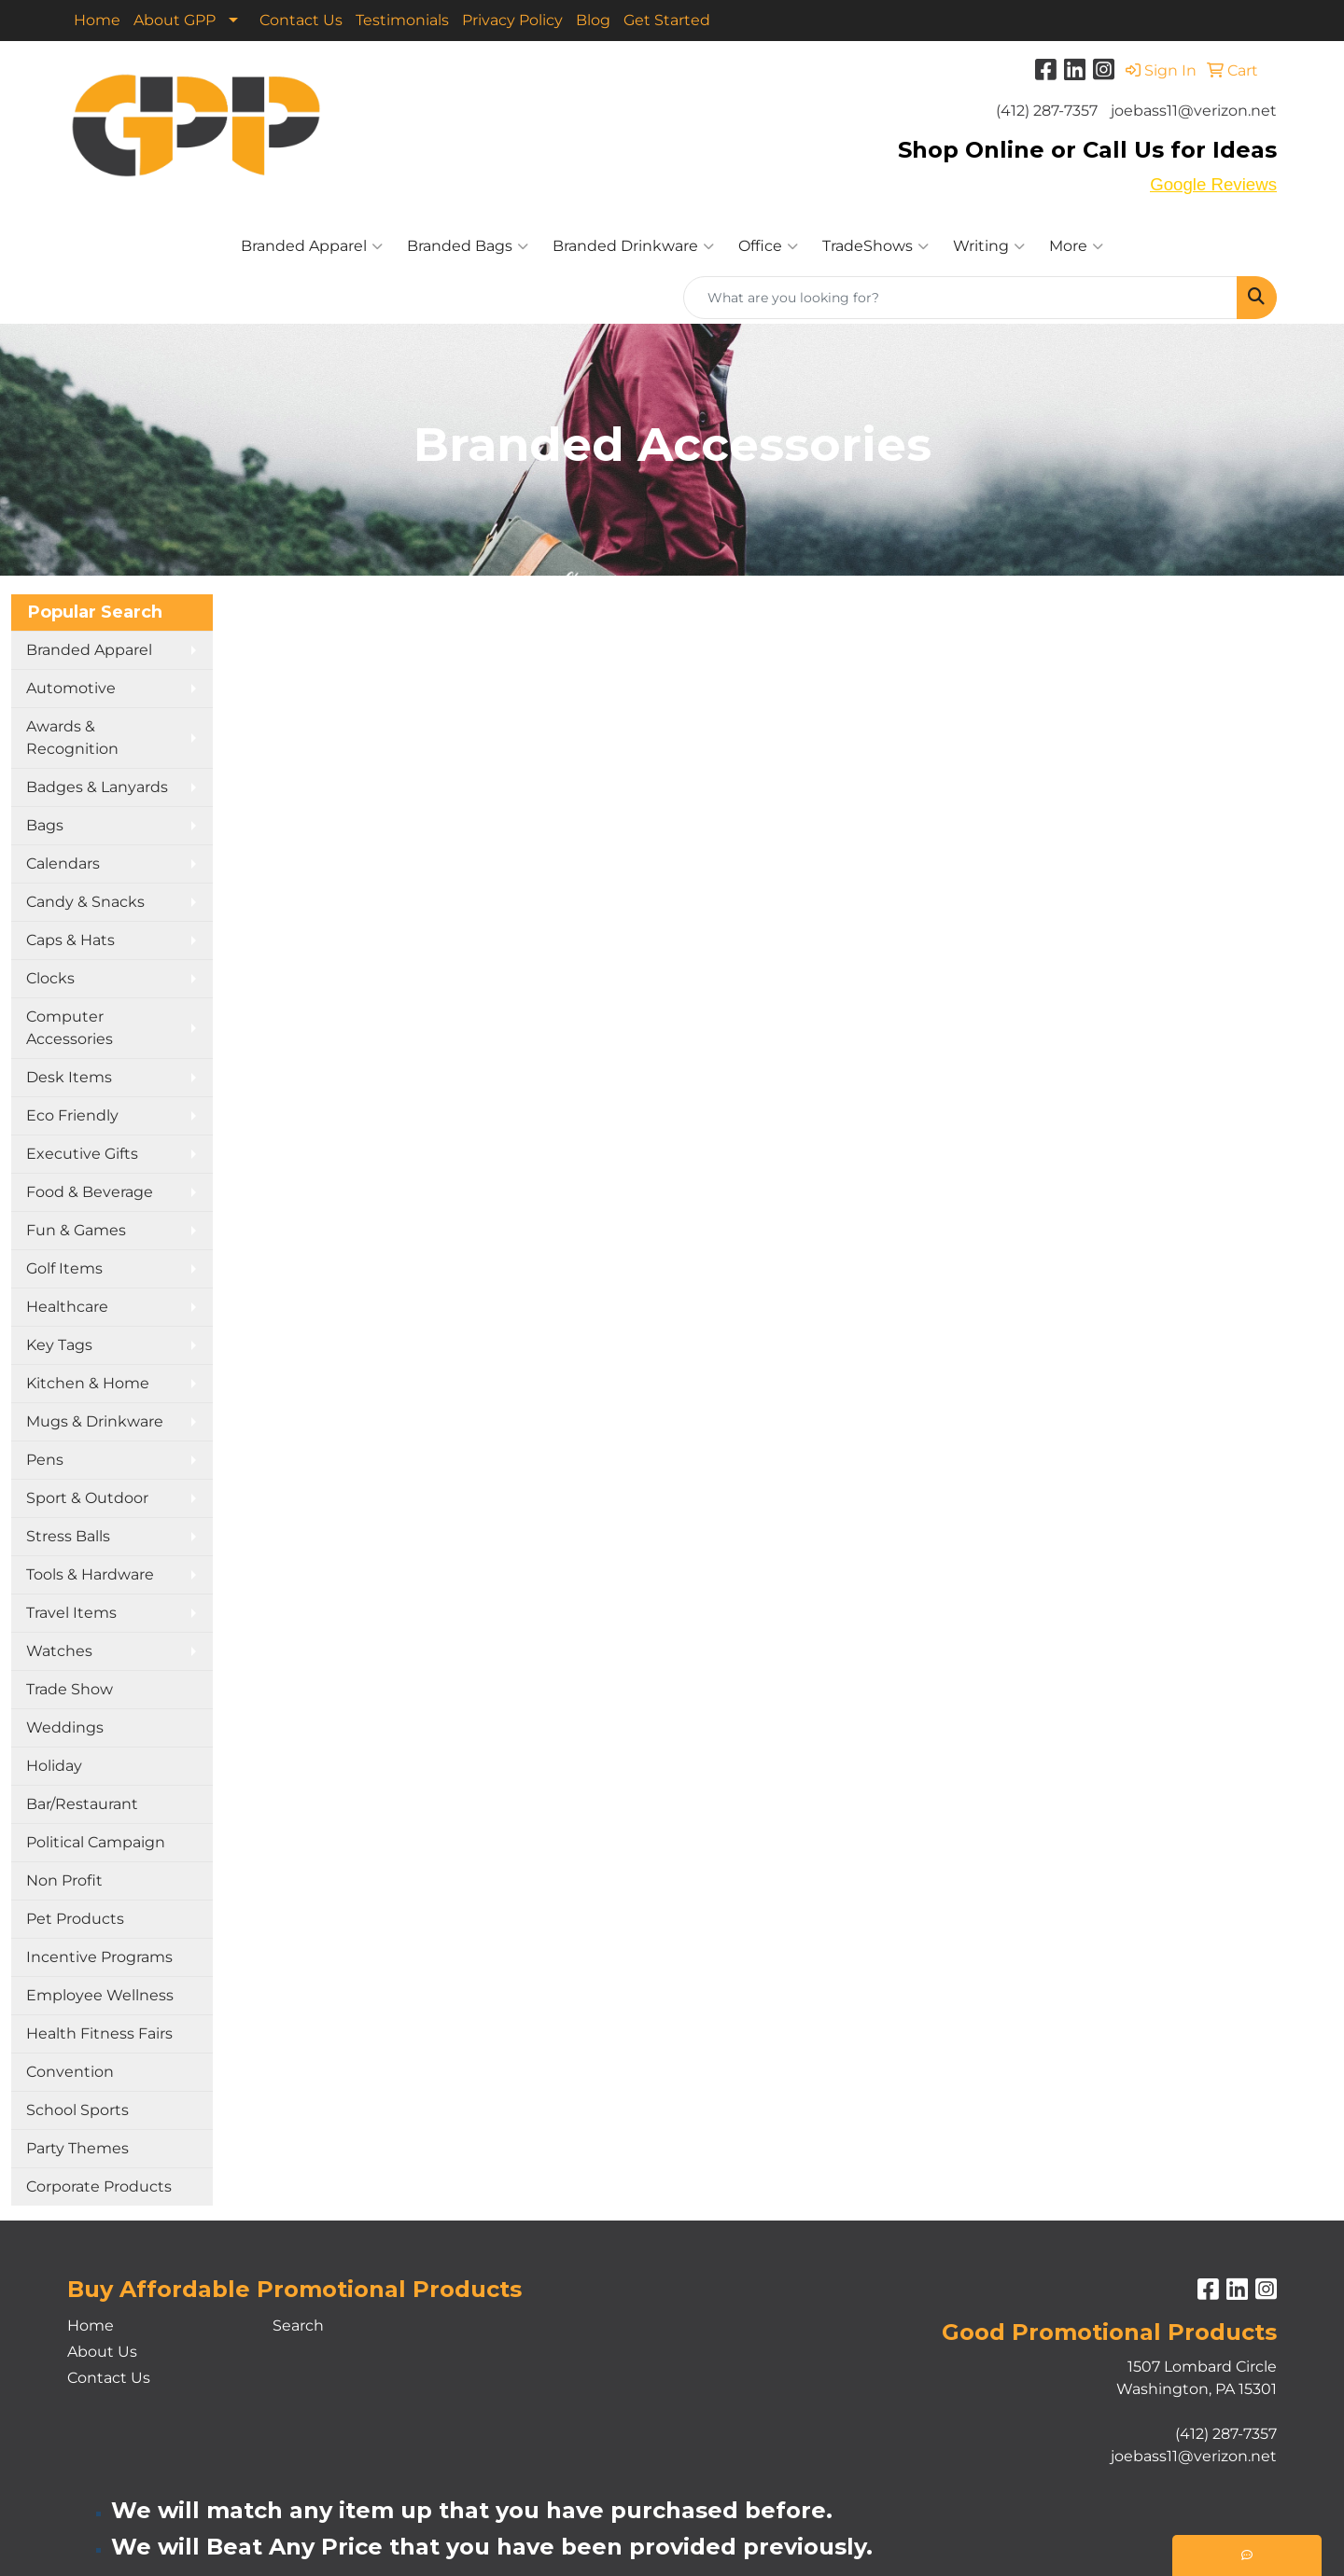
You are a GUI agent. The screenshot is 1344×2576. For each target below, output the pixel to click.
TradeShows (875, 246)
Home (97, 20)
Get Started (666, 20)
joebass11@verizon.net (1194, 110)
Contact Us (301, 20)
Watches (59, 1651)
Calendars (63, 863)
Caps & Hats (70, 940)
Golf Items (64, 1268)
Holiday (54, 1766)
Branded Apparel (312, 246)
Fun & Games (76, 1230)
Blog (593, 20)
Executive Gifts (82, 1154)
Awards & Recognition (72, 737)
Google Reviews (1213, 184)
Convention (70, 2072)
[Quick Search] (960, 297)
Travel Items (71, 1613)
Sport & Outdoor (87, 1498)
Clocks (50, 978)
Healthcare (67, 1307)
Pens (44, 1460)
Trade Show (69, 1689)
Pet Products (75, 1919)
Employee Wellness (100, 1995)
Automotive (71, 688)
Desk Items (69, 1077)
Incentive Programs (99, 1957)
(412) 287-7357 (1047, 110)
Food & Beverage (89, 1192)
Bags (44, 825)
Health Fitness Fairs (99, 2033)
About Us (102, 2351)
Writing (989, 246)
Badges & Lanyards (97, 787)
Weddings (65, 1727)
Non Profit (64, 1880)
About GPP (174, 20)
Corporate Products (99, 2186)
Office (768, 246)
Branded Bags (467, 246)
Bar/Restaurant (82, 1804)
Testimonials (402, 20)
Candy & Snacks (85, 902)
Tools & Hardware (90, 1574)
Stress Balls (68, 1536)
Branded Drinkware (633, 246)
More (1076, 246)
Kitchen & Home (87, 1383)
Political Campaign (95, 1842)
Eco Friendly (72, 1115)
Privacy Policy (512, 20)
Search (298, 2325)
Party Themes (77, 2148)
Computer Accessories (69, 1028)
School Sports (77, 2110)
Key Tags (59, 1345)
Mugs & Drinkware (94, 1421)
